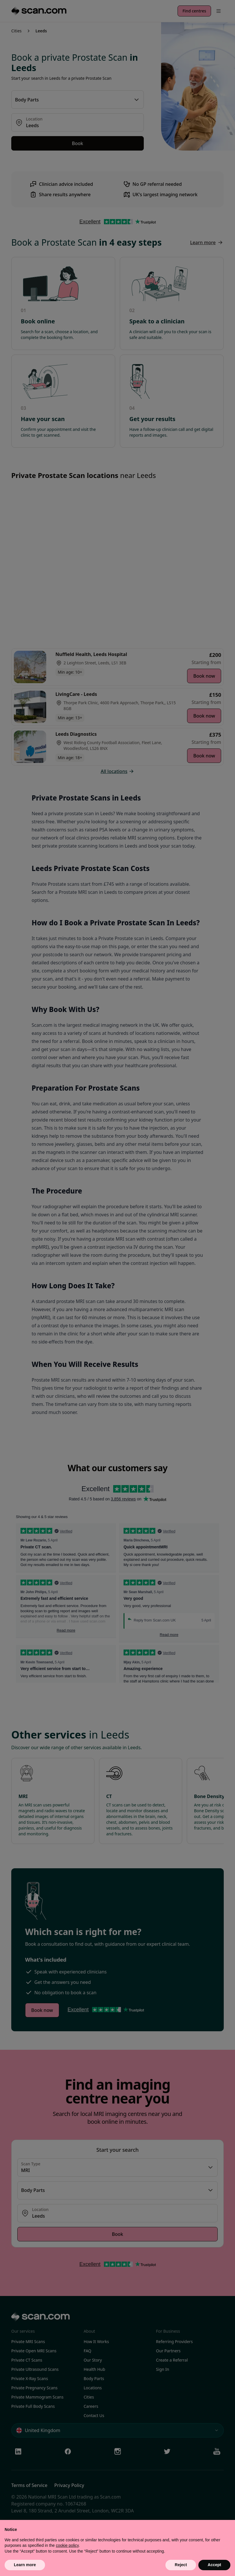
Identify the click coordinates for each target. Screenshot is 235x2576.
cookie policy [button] (67, 2545)
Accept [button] (214, 2564)
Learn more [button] (25, 2564)
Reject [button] (181, 2564)
